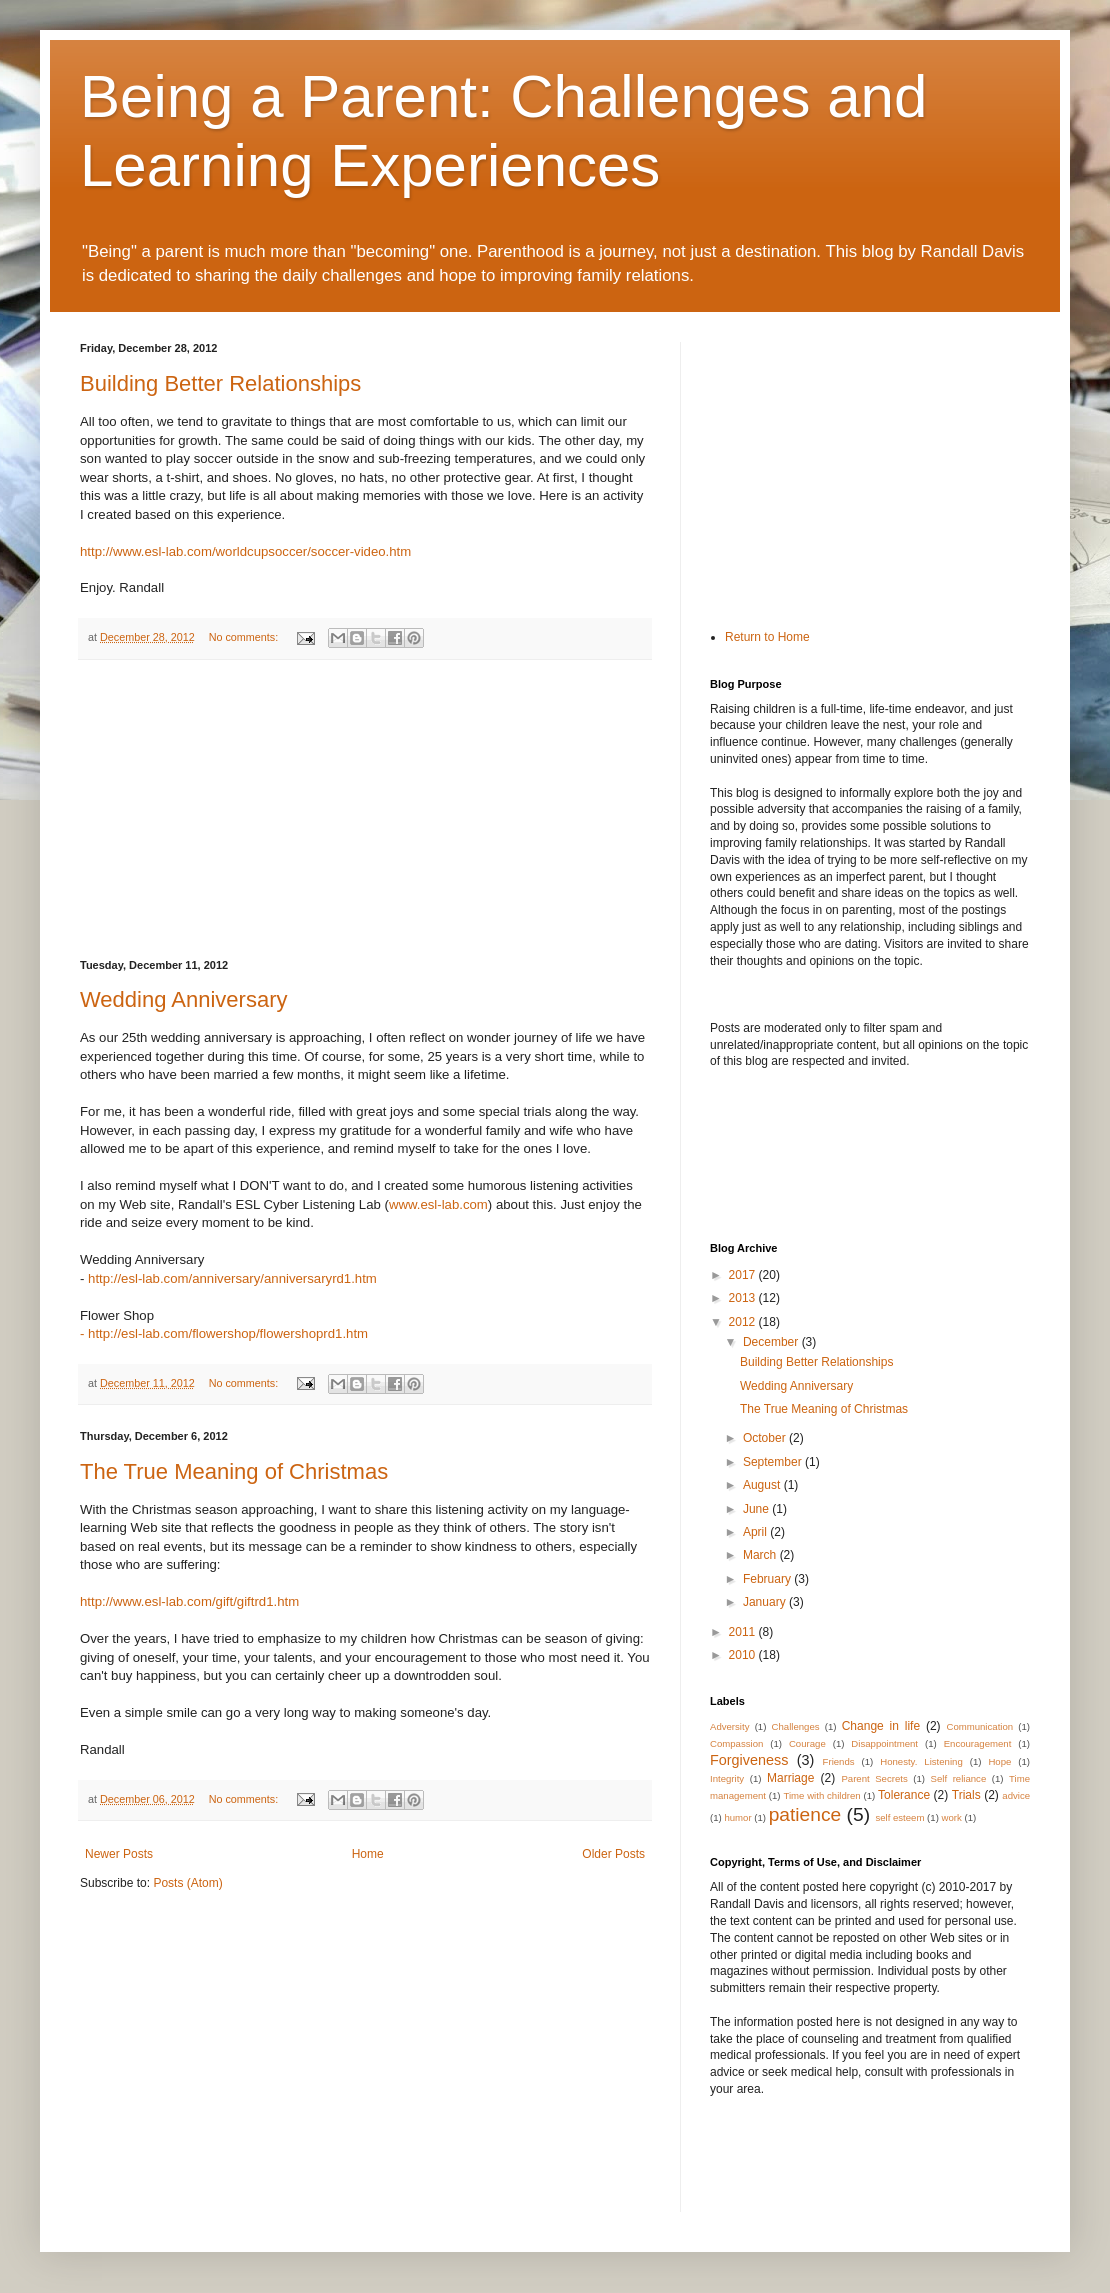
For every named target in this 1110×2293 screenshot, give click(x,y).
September (774, 1462)
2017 (744, 1275)
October (766, 1438)
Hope (999, 1761)
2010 (744, 1655)
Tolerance (904, 1795)
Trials (966, 1795)
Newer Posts (119, 1854)
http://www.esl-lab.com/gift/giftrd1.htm (189, 1601)
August (763, 1485)
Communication (979, 1726)
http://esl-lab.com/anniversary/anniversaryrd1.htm (232, 1278)
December (772, 1342)
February (768, 1579)
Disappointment (884, 1743)
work (952, 1817)
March (761, 1555)
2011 (744, 1632)
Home (368, 1854)
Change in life (881, 1726)
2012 (744, 1322)
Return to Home (767, 637)
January (766, 1602)
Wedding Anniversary (184, 999)
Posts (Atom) (187, 1883)
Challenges (796, 1726)
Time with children (821, 1795)
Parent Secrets (874, 1778)
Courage (807, 1743)
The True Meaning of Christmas (234, 1471)
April (756, 1532)
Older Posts (613, 1854)
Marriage (790, 1778)
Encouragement (978, 1743)
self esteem (899, 1817)
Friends (839, 1761)
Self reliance (959, 1778)
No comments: (245, 637)
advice (1016, 1795)
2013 (744, 1298)
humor (737, 1817)
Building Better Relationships (220, 383)
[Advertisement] (365, 810)
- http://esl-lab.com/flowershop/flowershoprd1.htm (224, 1333)
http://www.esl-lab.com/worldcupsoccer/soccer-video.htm (245, 551)
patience (805, 1814)
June (757, 1509)
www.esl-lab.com (438, 1204)
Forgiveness (749, 1760)
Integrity (727, 1778)
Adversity (729, 1726)
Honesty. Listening (921, 1761)
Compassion (736, 1743)
